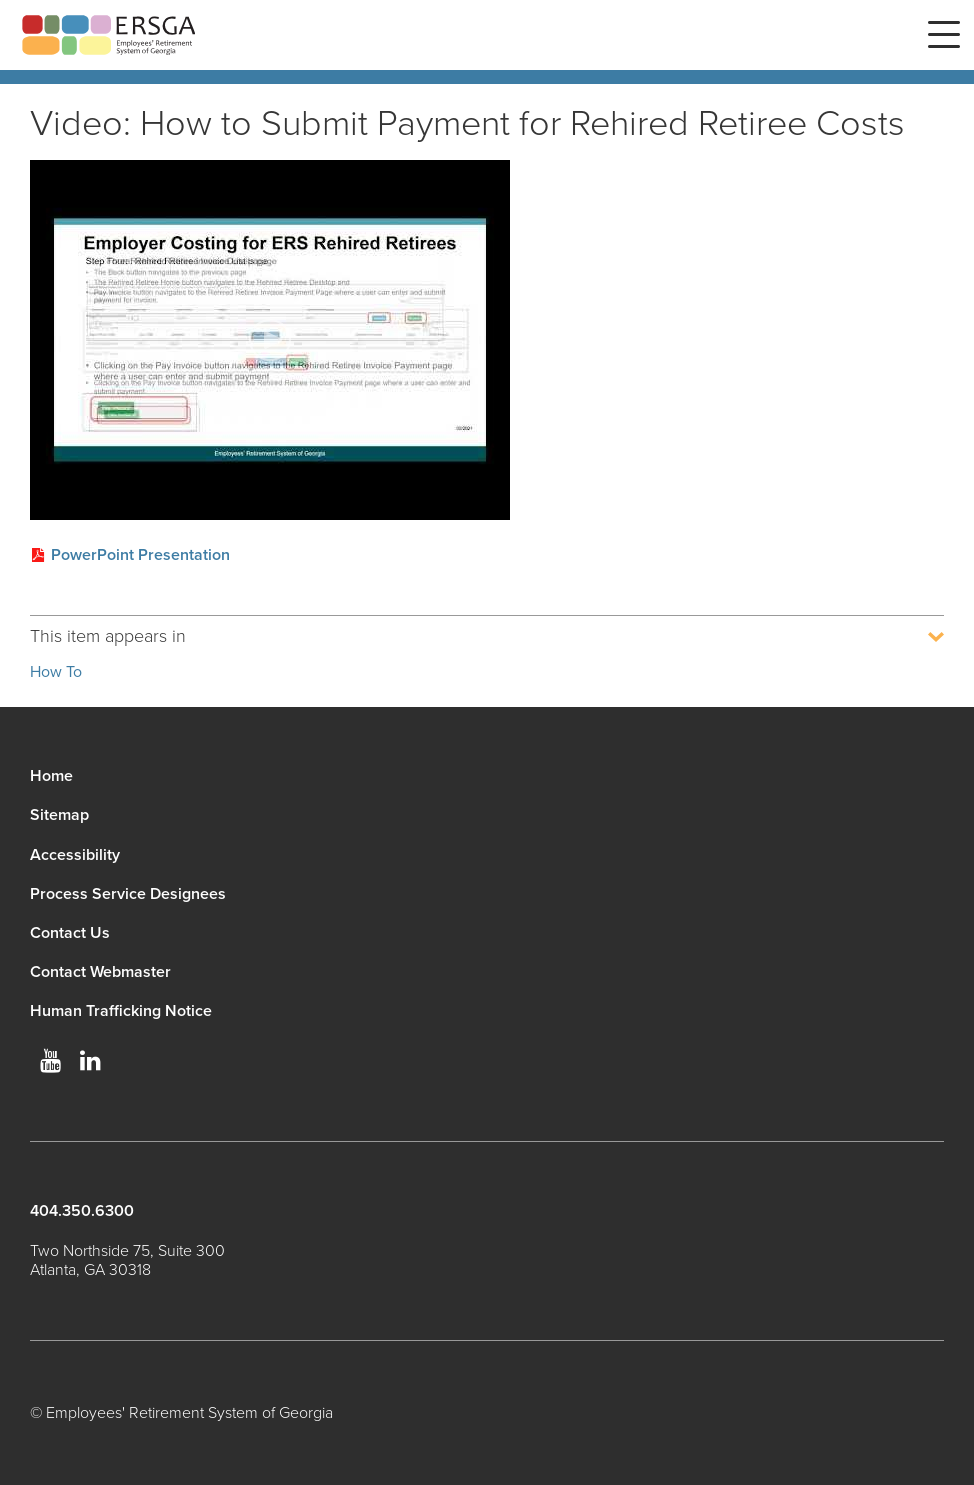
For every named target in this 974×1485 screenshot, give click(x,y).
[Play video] (270, 340)
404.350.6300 (82, 1211)
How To (56, 672)
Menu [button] (944, 35)
